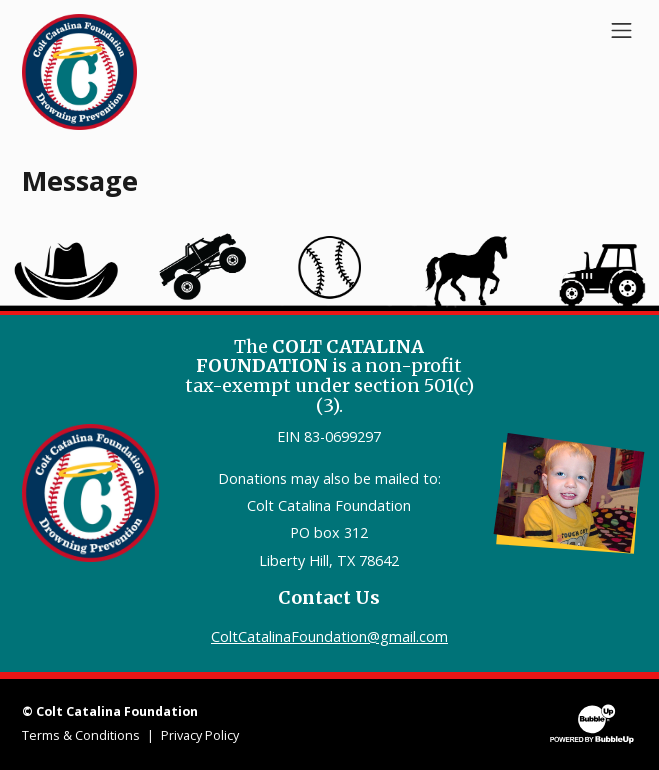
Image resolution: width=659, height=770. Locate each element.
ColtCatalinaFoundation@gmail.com (329, 636)
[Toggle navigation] (621, 30)
